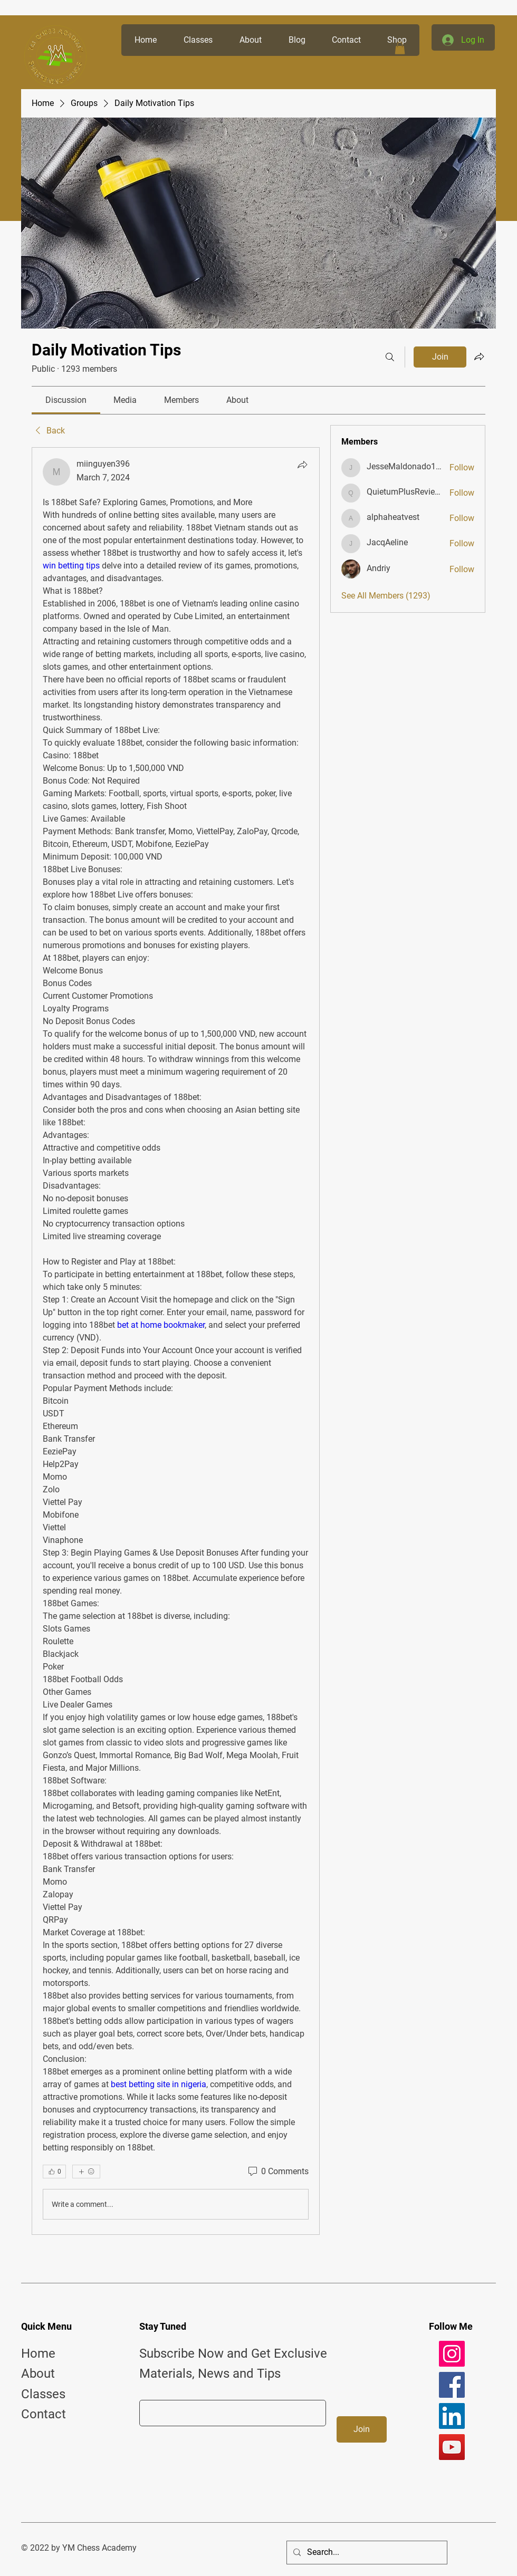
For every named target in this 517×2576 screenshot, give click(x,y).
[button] (400, 48)
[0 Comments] (277, 2171)
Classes (43, 2394)
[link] (66, 400)
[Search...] (366, 2552)
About (38, 2373)
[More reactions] (86, 2171)
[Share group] (479, 356)
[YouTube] (452, 2447)
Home (38, 2353)
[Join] (362, 2429)
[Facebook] (452, 2385)
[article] (176, 1341)
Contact (43, 2414)
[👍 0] (54, 2171)
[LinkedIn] (452, 2416)
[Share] (302, 464)
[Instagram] (452, 2354)
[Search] (390, 357)
